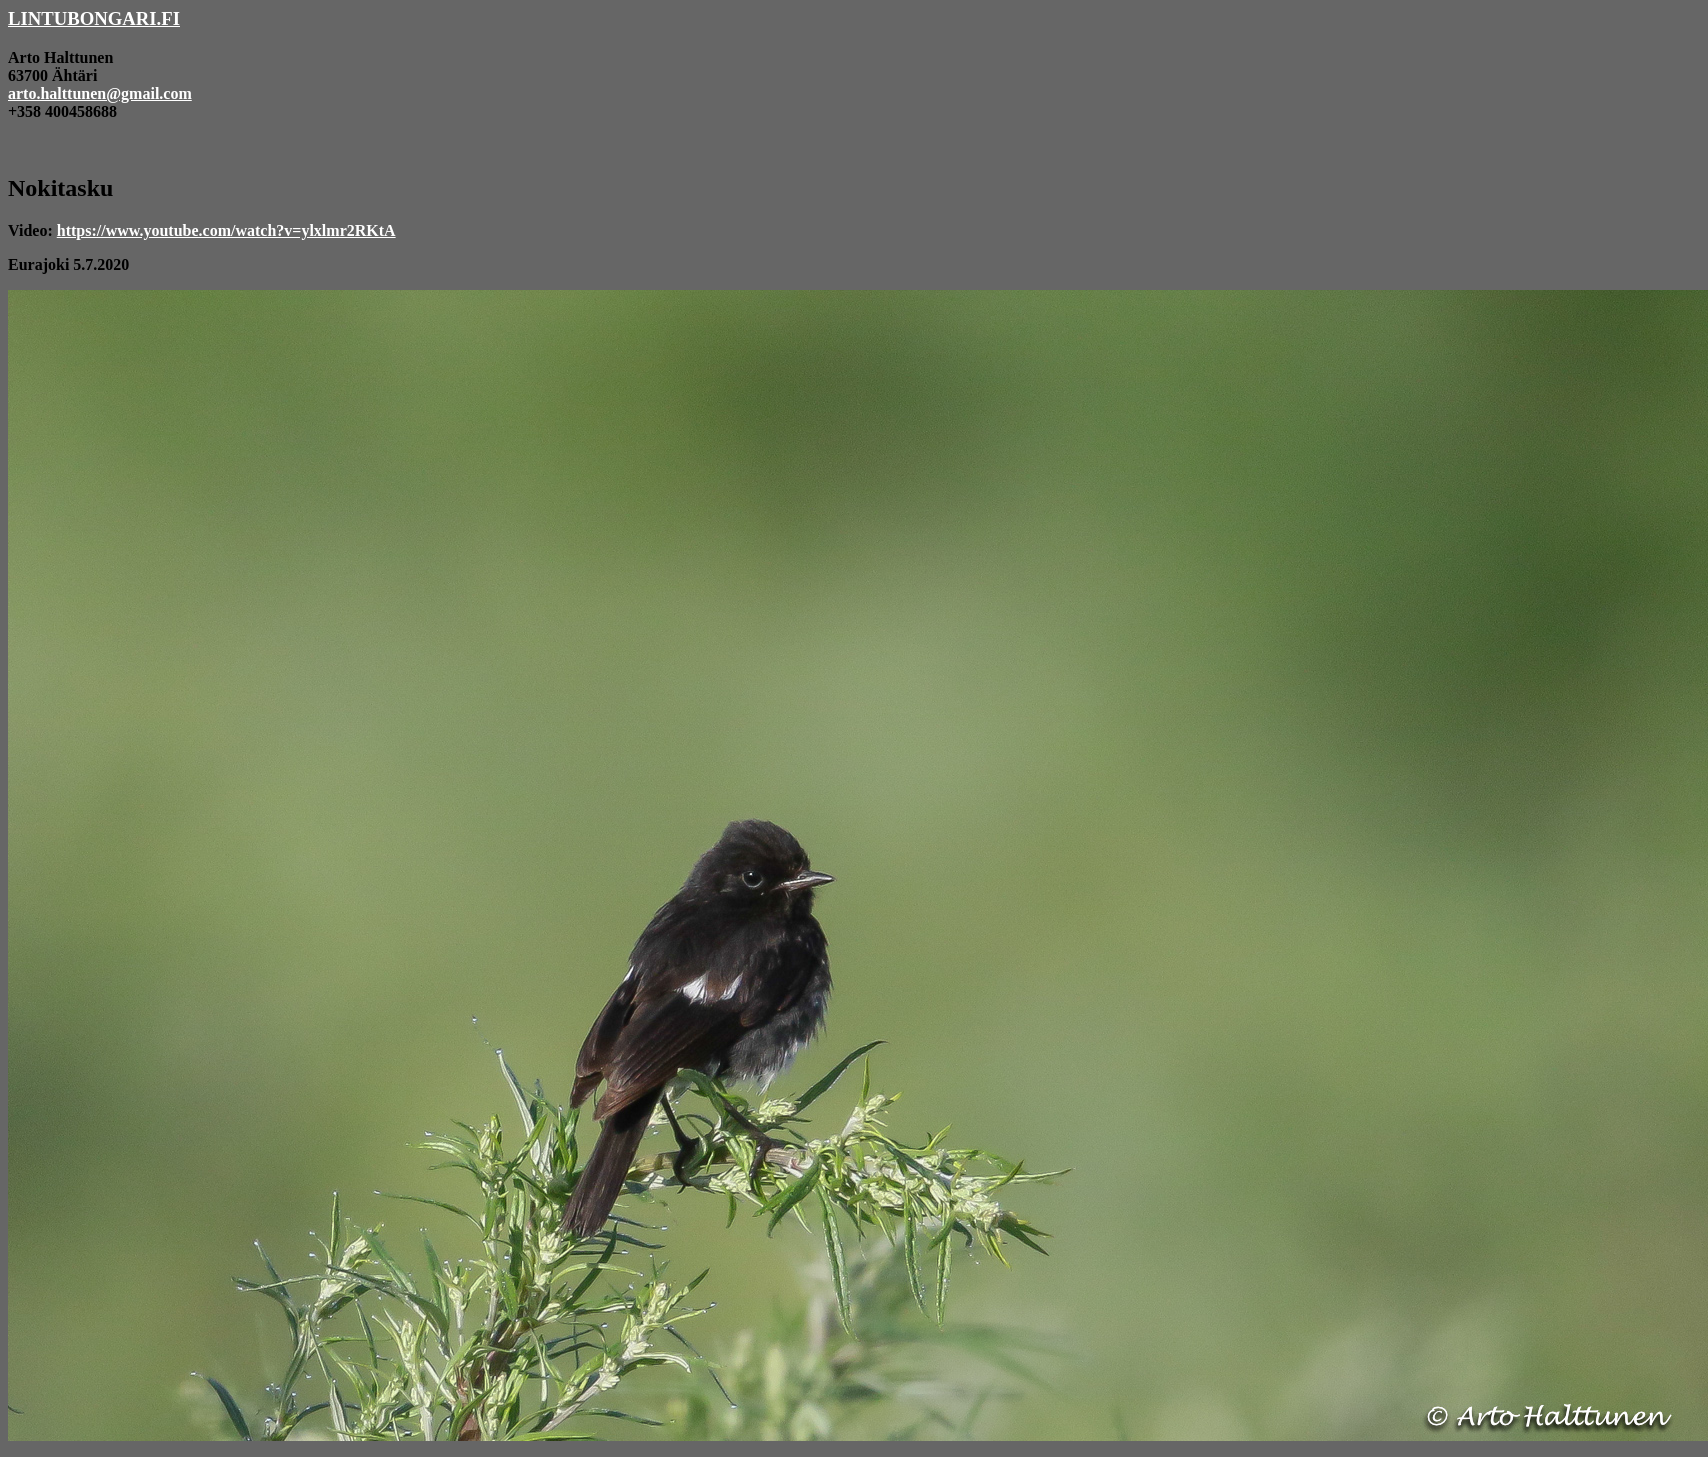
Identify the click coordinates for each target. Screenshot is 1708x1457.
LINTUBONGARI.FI (94, 18)
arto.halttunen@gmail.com (100, 93)
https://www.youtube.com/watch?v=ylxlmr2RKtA (226, 230)
